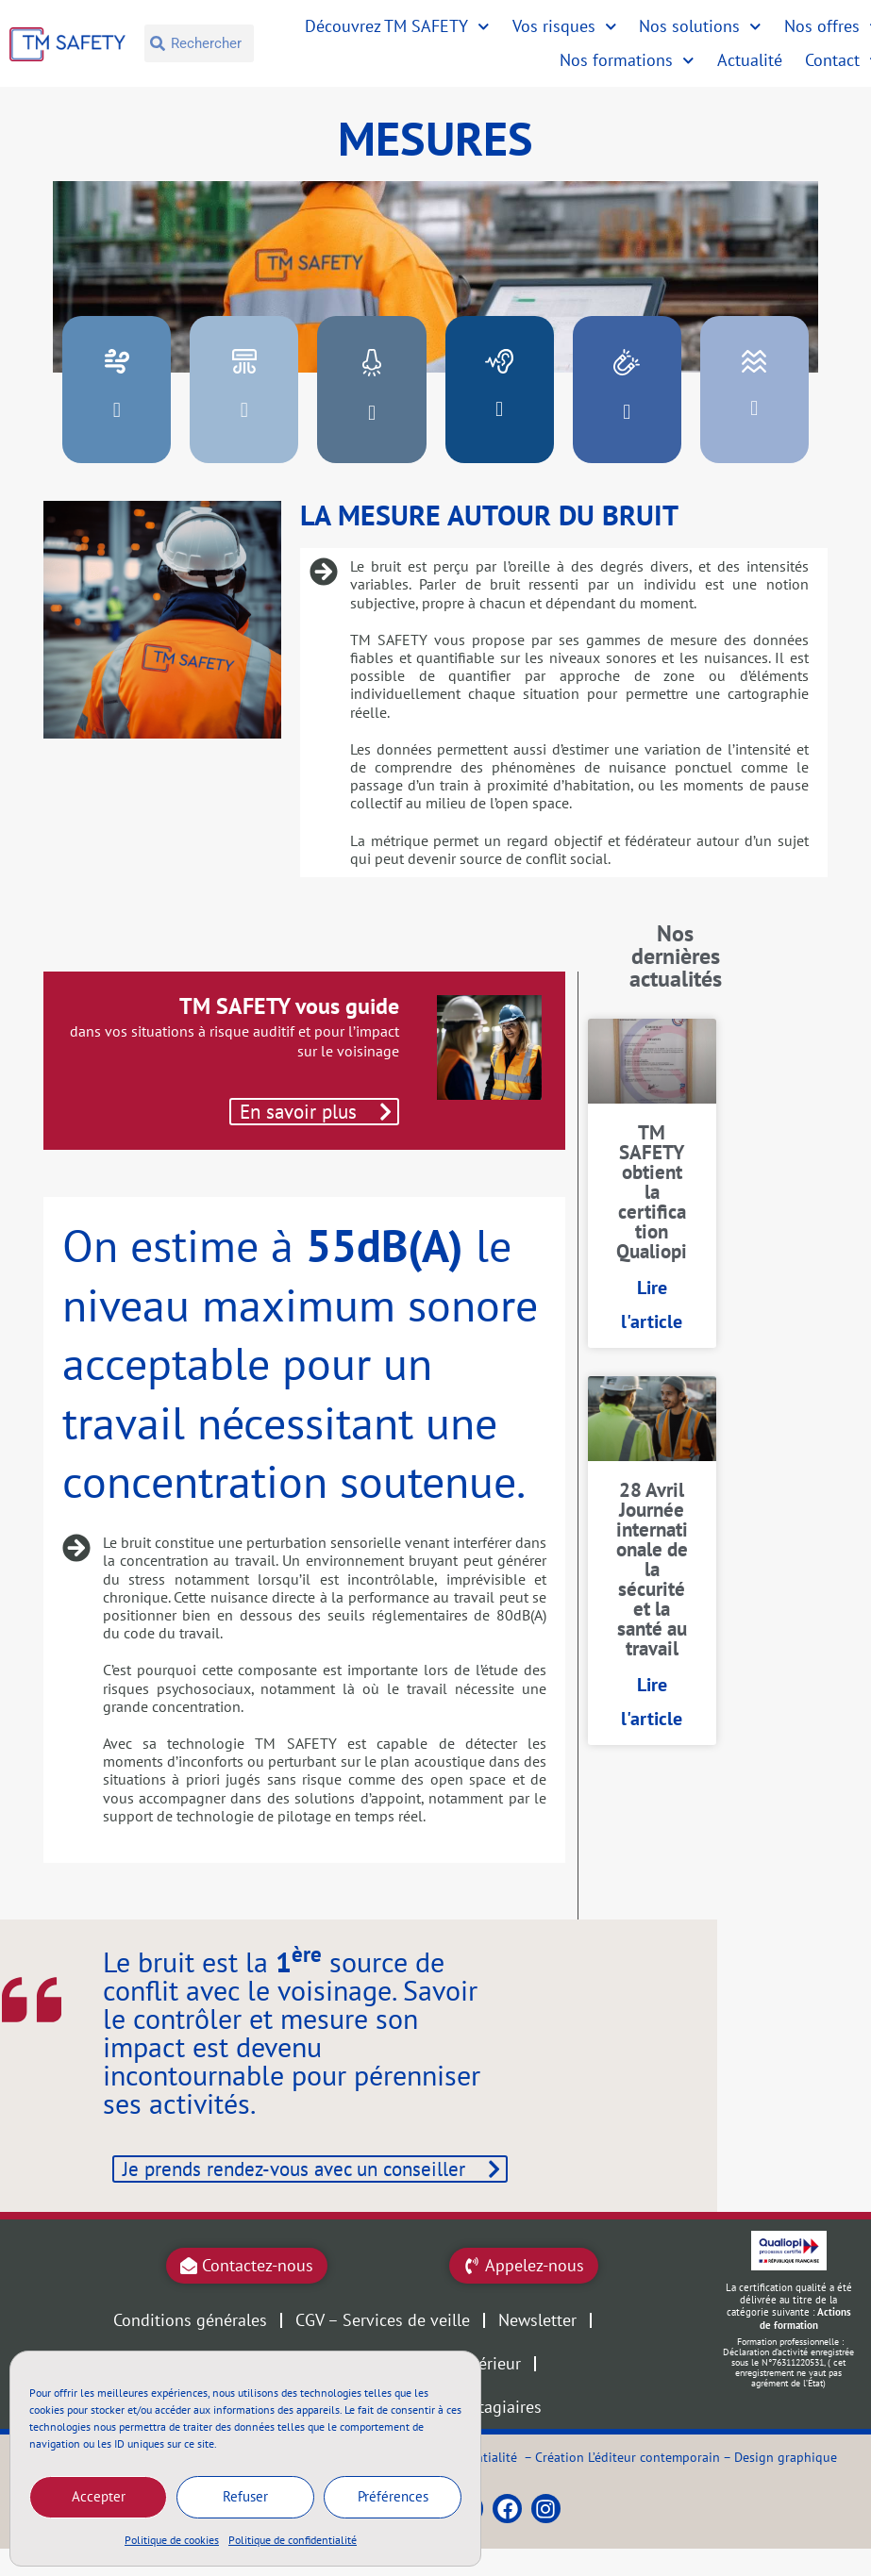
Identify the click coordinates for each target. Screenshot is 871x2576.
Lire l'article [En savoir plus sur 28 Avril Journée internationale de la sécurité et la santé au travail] (651, 1701)
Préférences (393, 2496)
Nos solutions (700, 26)
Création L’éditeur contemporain (627, 2493)
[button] (116, 409)
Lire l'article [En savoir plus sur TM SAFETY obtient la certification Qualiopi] (651, 1304)
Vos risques (564, 26)
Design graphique (785, 2493)
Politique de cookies (172, 2540)
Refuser (245, 2496)
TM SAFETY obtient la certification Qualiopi (651, 1192)
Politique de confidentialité (292, 2540)
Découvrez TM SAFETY (397, 26)
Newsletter (537, 2357)
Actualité (749, 60)
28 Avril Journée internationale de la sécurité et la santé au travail (652, 1569)
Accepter (99, 2496)
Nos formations (627, 60)
